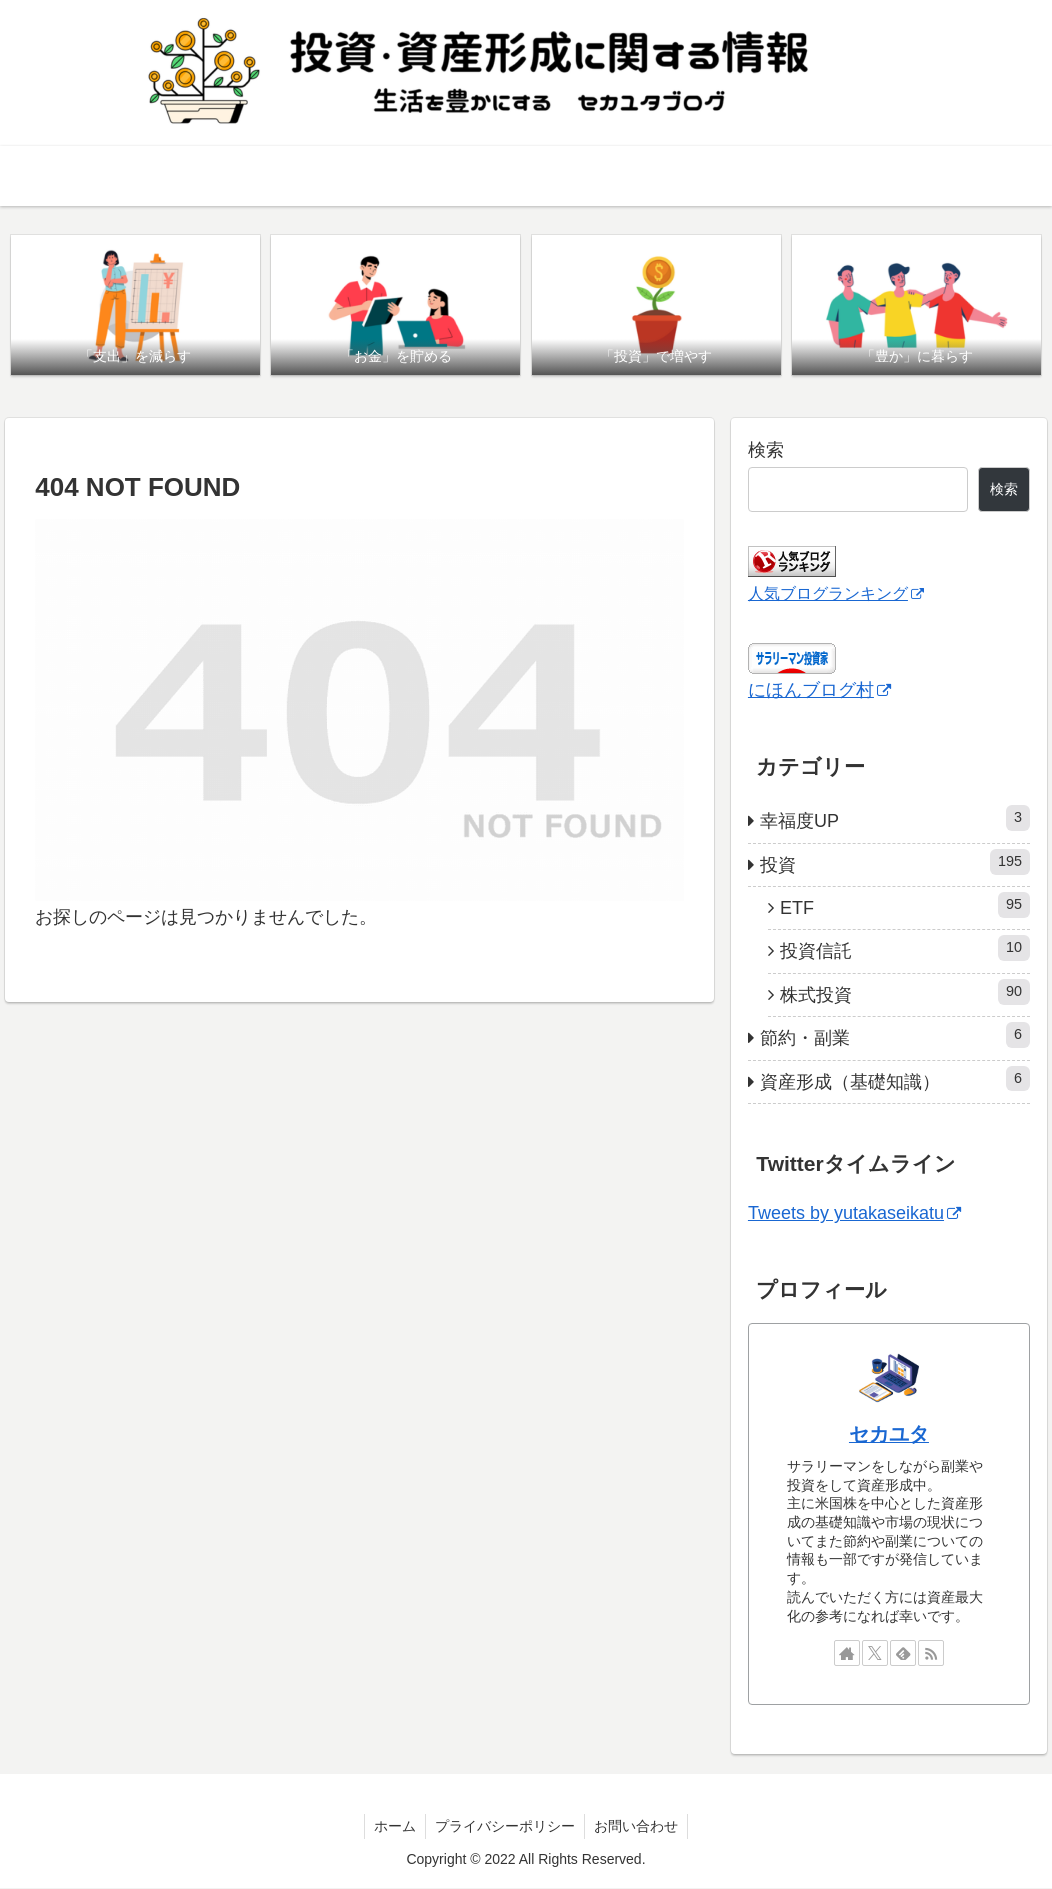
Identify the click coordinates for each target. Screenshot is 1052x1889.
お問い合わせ (638, 1826)
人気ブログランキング (836, 593)
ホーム (393, 1826)
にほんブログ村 (819, 691)
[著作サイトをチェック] (847, 1653)
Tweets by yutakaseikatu (854, 1214)
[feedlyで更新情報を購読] (903, 1653)
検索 (766, 451)
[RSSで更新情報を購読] (931, 1653)
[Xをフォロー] (875, 1653)
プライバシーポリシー (505, 1826)
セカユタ (889, 1435)
